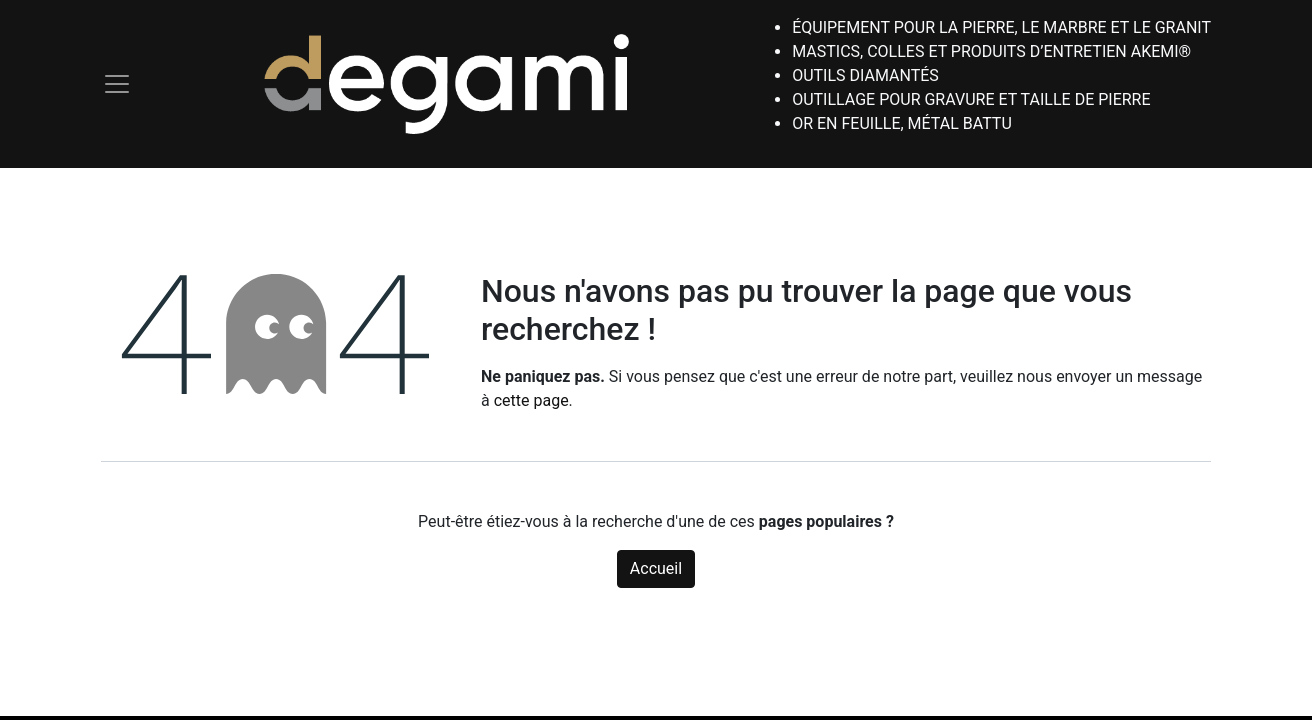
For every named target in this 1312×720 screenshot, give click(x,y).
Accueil (656, 568)
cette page (531, 400)
